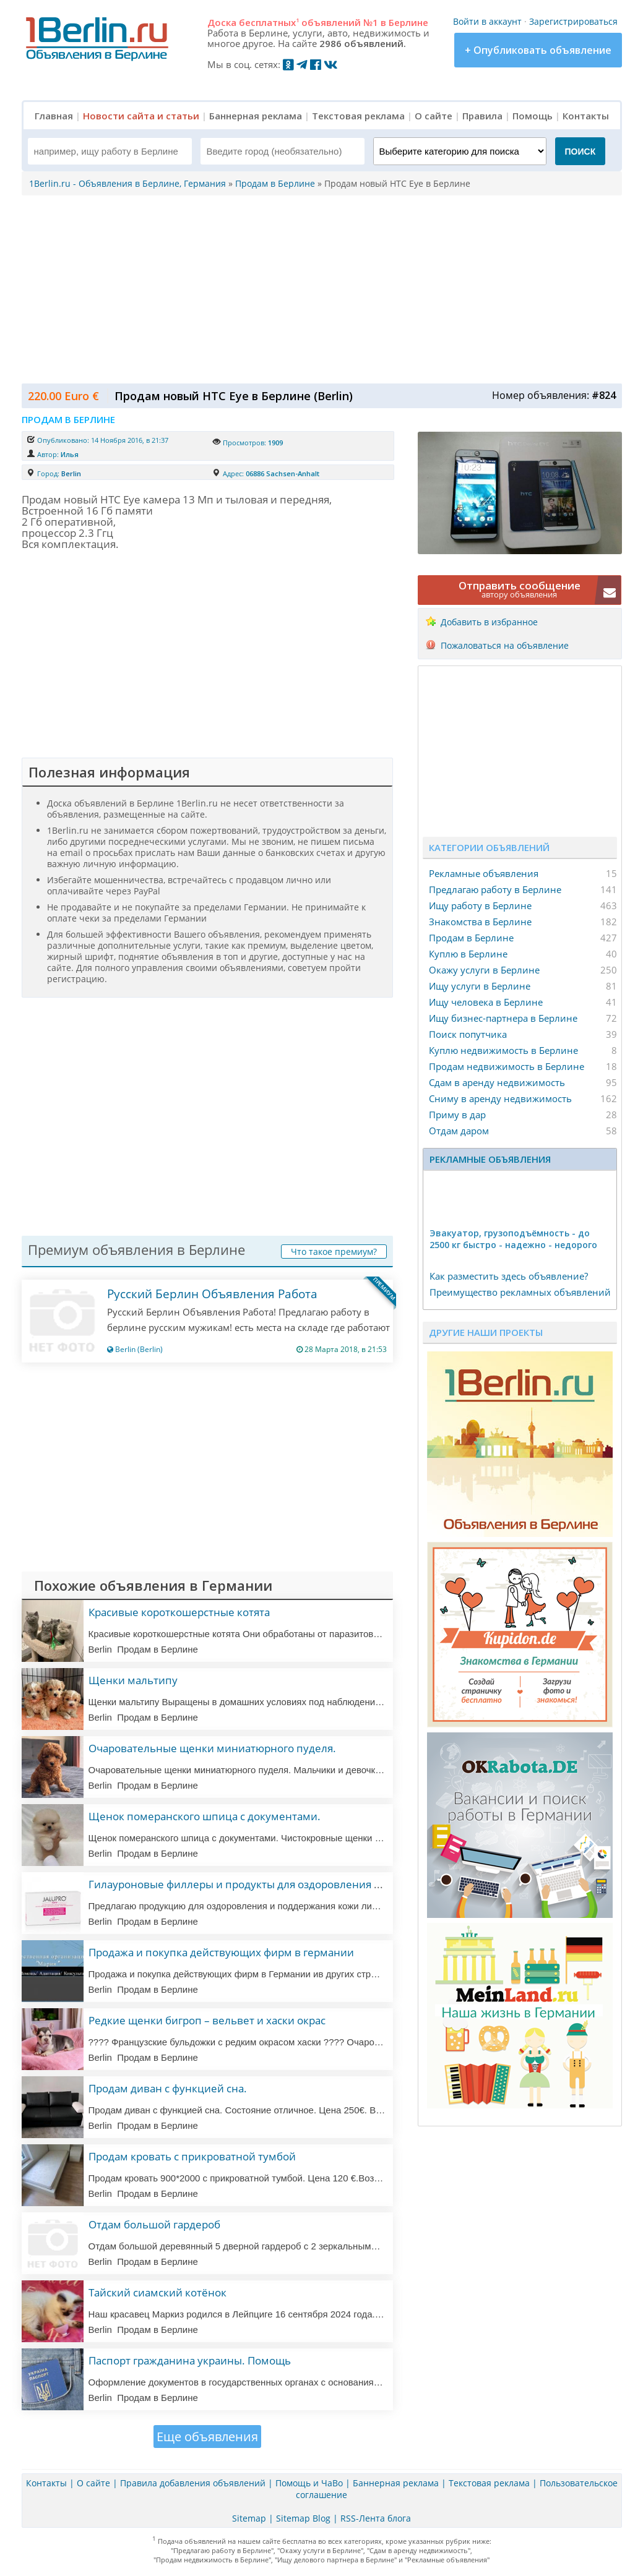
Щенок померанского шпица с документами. (204, 1816)
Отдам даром (459, 1130)
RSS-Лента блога (375, 2518)
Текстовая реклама (358, 115)
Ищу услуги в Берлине (479, 986)
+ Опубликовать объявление (538, 50)
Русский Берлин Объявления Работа (212, 1294)
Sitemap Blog (303, 2518)
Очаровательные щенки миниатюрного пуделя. (212, 1748)
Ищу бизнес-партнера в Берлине (503, 1018)
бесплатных (269, 22)
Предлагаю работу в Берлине (495, 889)
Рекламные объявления (483, 873)
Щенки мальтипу (133, 1680)
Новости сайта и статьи (141, 115)
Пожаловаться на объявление (505, 645)
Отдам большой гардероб (154, 2224)
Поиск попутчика (468, 1034)
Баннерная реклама (255, 115)
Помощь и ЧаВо (309, 2483)
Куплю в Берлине (468, 954)
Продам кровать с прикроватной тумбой (192, 2156)
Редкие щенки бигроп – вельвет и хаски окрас (207, 2020)
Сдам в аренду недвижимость (497, 1082)
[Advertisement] (319, 288)
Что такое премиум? (334, 1251)
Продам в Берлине (471, 937)
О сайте (433, 115)
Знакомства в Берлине (480, 921)
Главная (54, 115)
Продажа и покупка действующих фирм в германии (221, 1952)
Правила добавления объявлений (192, 2483)
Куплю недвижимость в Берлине (503, 1050)
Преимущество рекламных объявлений (520, 1292)
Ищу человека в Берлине (486, 1002)
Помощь (532, 115)
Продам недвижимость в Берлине (506, 1066)
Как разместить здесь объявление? (508, 1276)
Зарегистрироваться (573, 21)
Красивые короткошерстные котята (179, 1612)
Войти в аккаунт (487, 21)
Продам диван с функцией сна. (167, 2088)
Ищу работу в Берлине (480, 905)
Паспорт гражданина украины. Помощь (189, 2360)
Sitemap (249, 2518)
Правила (482, 115)
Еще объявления (207, 2436)
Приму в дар (457, 1114)
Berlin (71, 473)
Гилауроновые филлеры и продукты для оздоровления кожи (244, 1884)
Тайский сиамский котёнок (157, 2292)
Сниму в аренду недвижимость (500, 1098)
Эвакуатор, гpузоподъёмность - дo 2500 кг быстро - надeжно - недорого (513, 1239)
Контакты (586, 115)
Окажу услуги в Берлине (484, 970)
